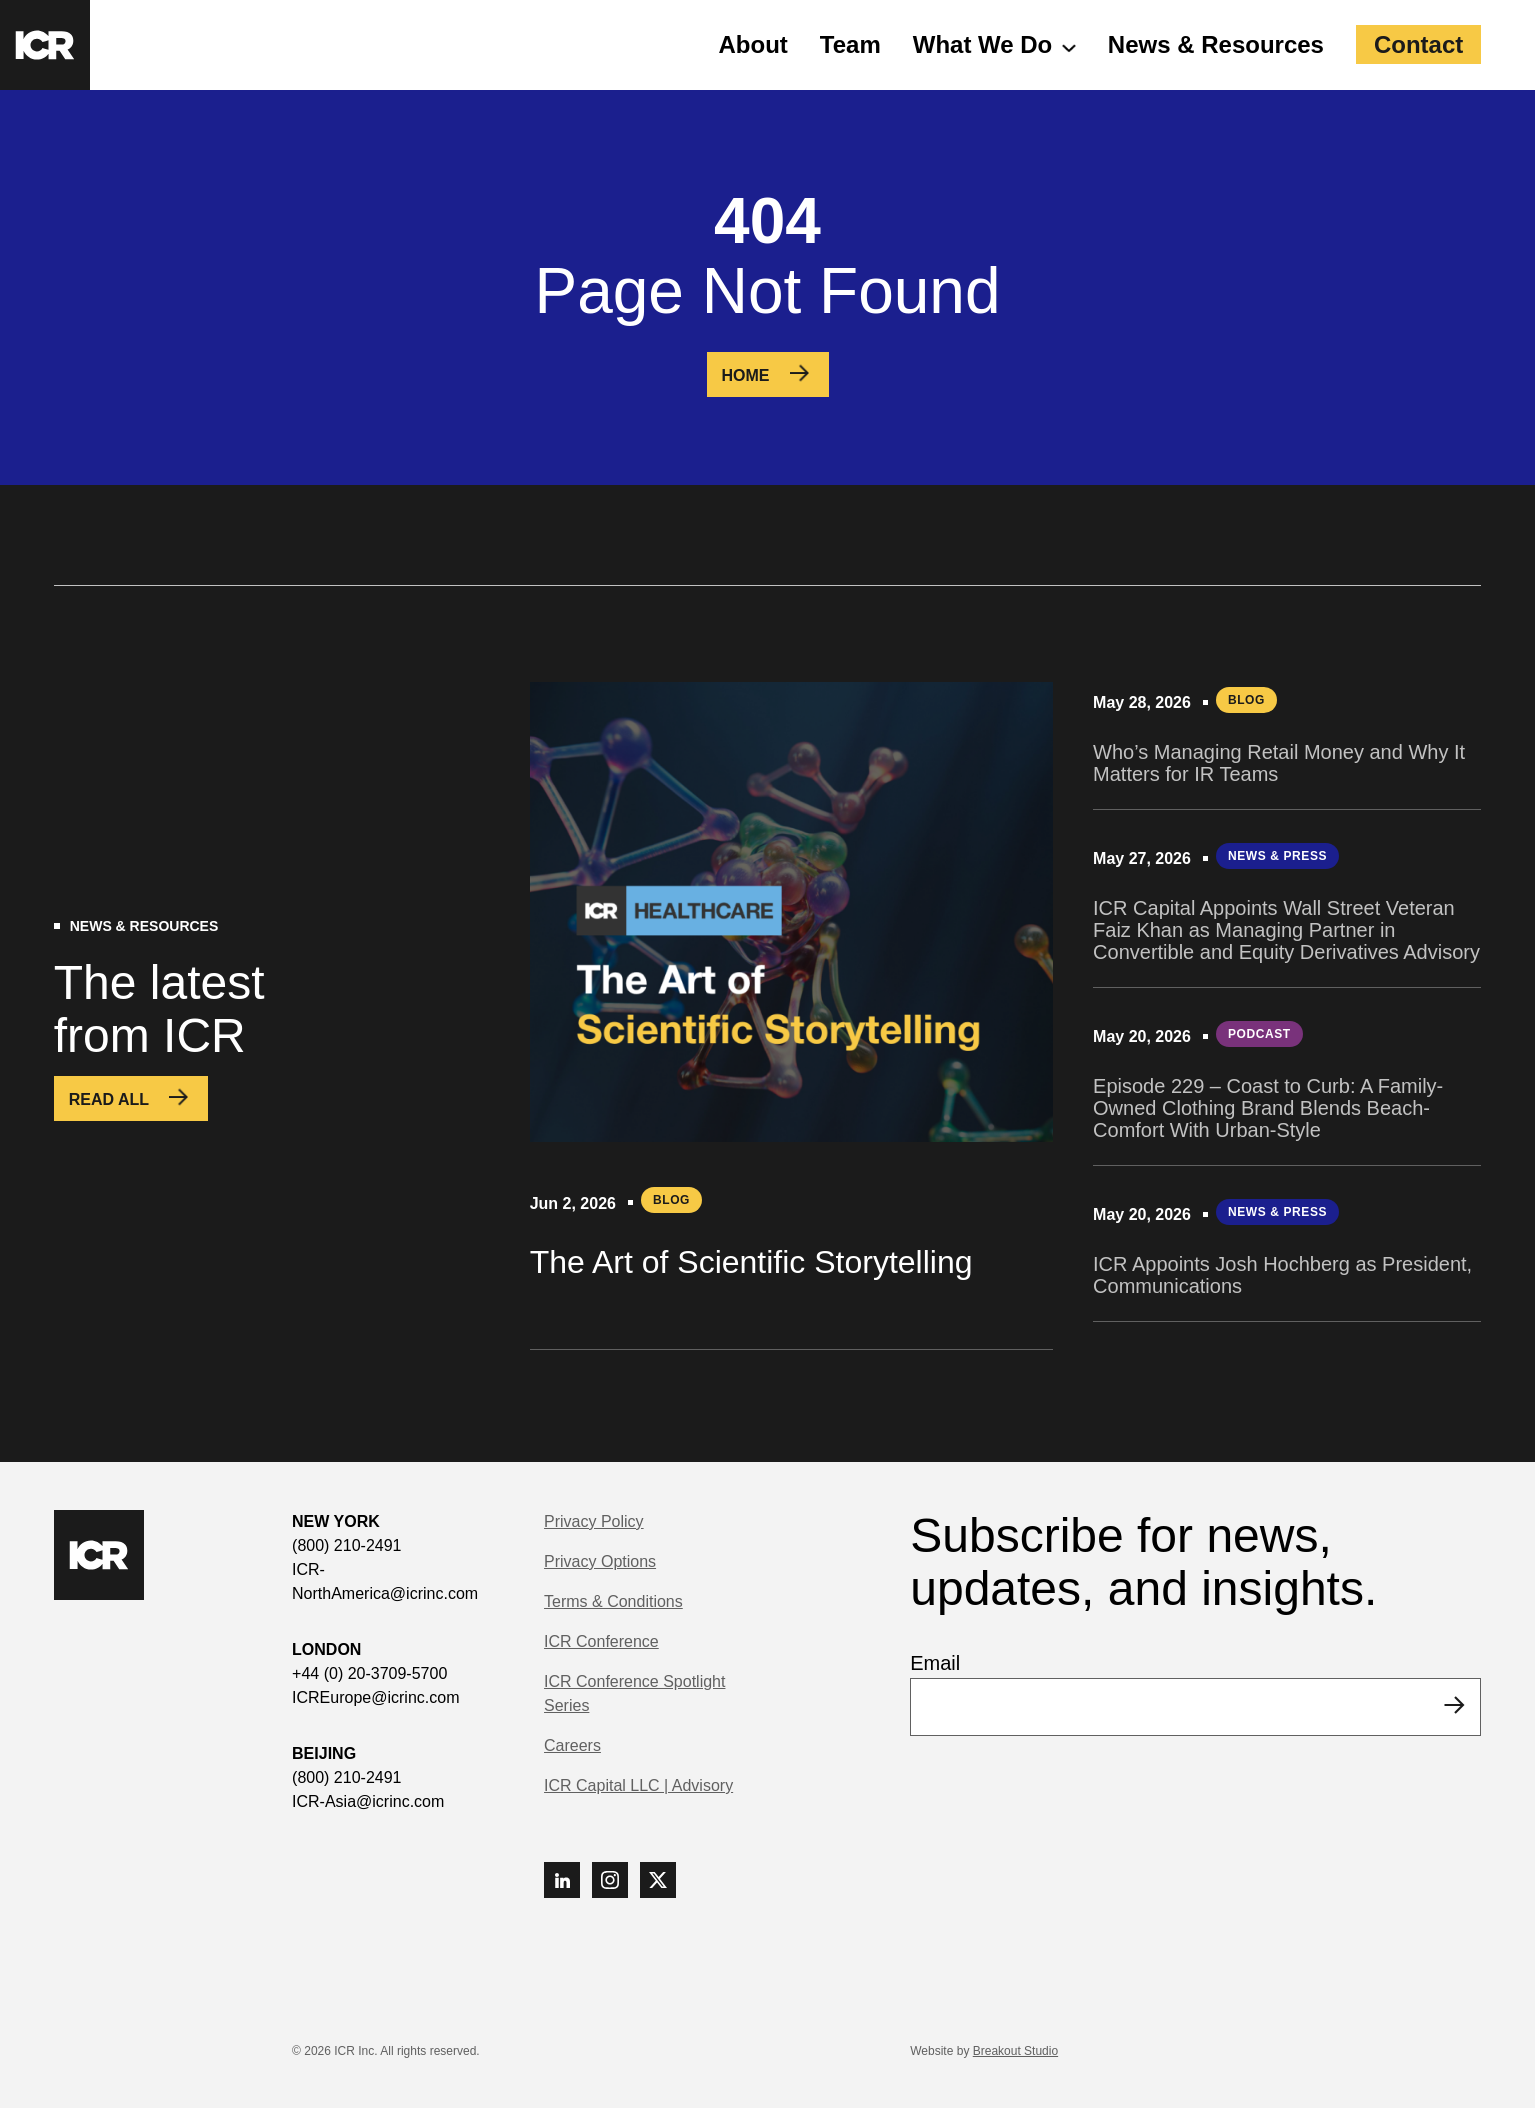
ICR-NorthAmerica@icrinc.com (385, 1581)
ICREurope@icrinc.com (375, 1697)
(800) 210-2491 (346, 1545)
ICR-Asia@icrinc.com (368, 1801)
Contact (1418, 44)
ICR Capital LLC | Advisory (638, 1785)
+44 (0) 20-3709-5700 (369, 1673)
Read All (109, 1099)
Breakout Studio (1015, 2051)
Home (746, 375)
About (753, 44)
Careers (572, 1745)
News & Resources (1216, 44)
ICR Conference (601, 1641)
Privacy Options (600, 1561)
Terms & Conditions (613, 1601)
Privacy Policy (594, 1521)
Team (850, 44)
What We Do (983, 44)
